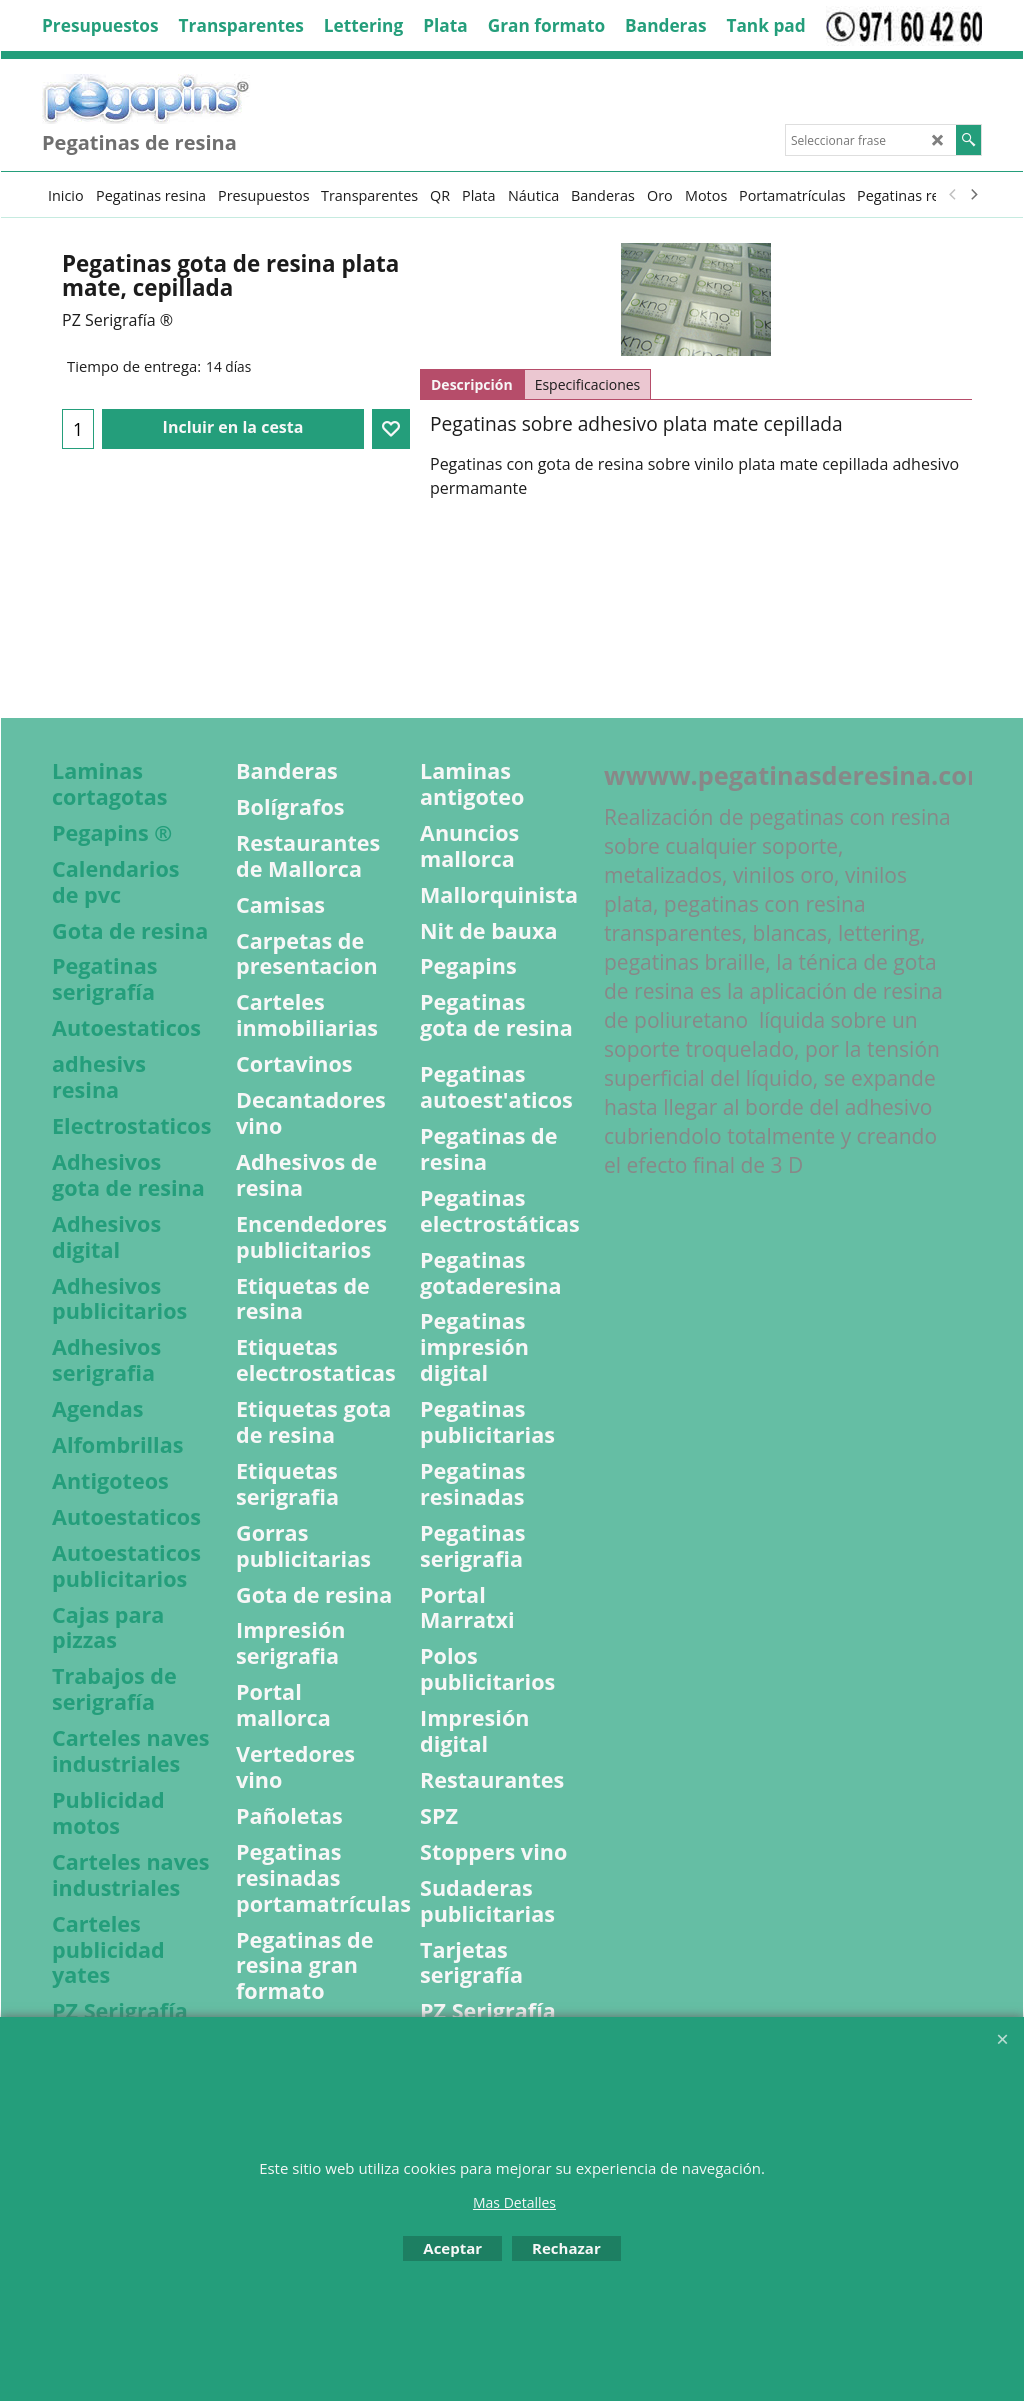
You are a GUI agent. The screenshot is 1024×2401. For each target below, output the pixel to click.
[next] (973, 195)
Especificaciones (588, 384)
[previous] (953, 195)
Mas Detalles (514, 2202)
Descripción (472, 384)
